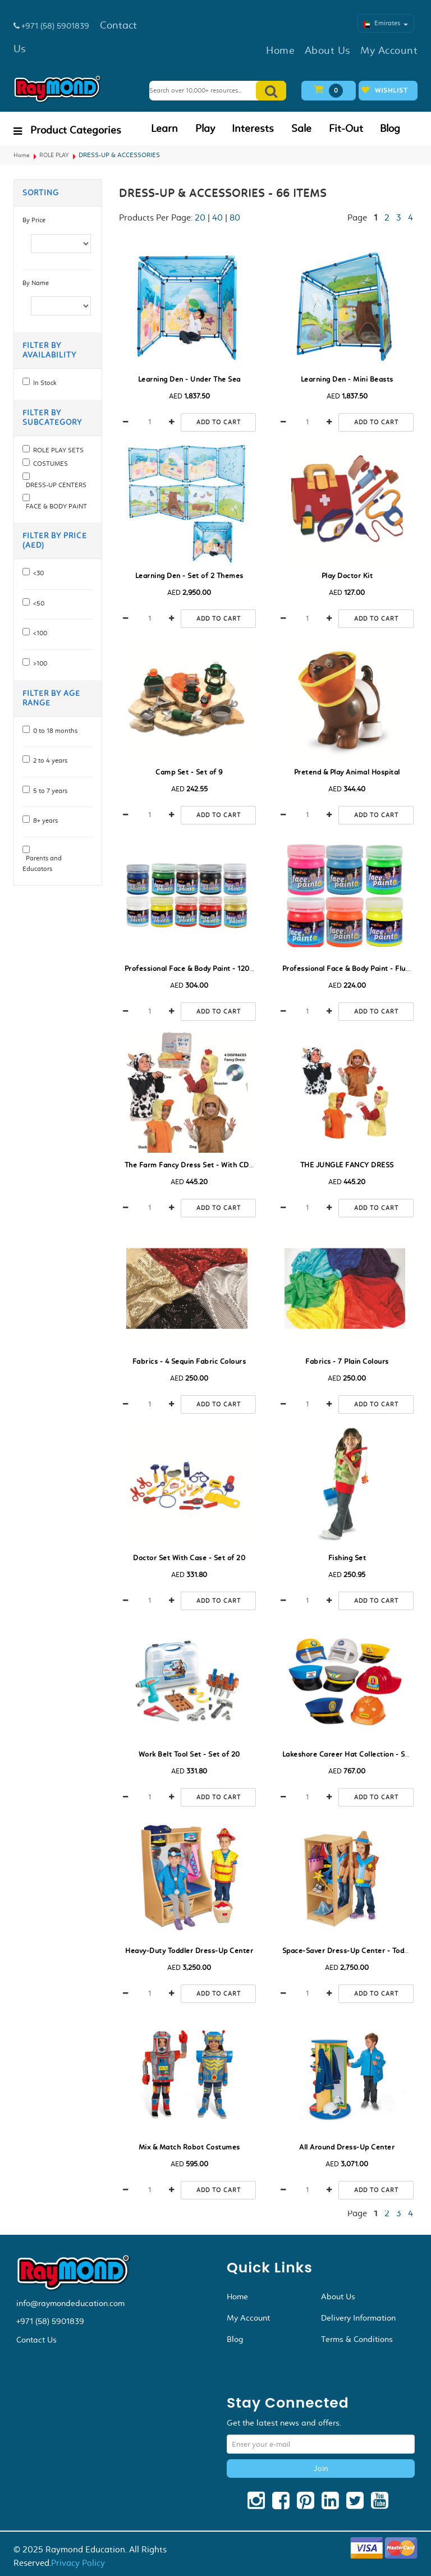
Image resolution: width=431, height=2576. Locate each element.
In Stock (43, 383)
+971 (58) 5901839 (50, 2321)
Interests (253, 128)
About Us (338, 2296)
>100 (38, 663)
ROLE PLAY (54, 155)
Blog (390, 128)
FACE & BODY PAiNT (54, 506)
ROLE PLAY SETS (57, 450)
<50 (37, 603)
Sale (301, 128)
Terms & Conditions (357, 2339)
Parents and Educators (42, 863)
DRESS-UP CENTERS (54, 485)
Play (205, 128)
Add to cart (218, 422)
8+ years (44, 820)
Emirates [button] (386, 23)
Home (21, 155)
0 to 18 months (53, 731)
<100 (38, 633)
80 (235, 217)
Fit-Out (346, 128)
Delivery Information (358, 2318)
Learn (164, 128)
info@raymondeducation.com (70, 2303)
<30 (37, 573)
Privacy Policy (78, 2562)
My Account (248, 2318)
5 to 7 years (48, 791)
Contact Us (36, 2340)
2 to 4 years (48, 760)
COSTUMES (49, 463)
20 (200, 217)
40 (217, 217)
